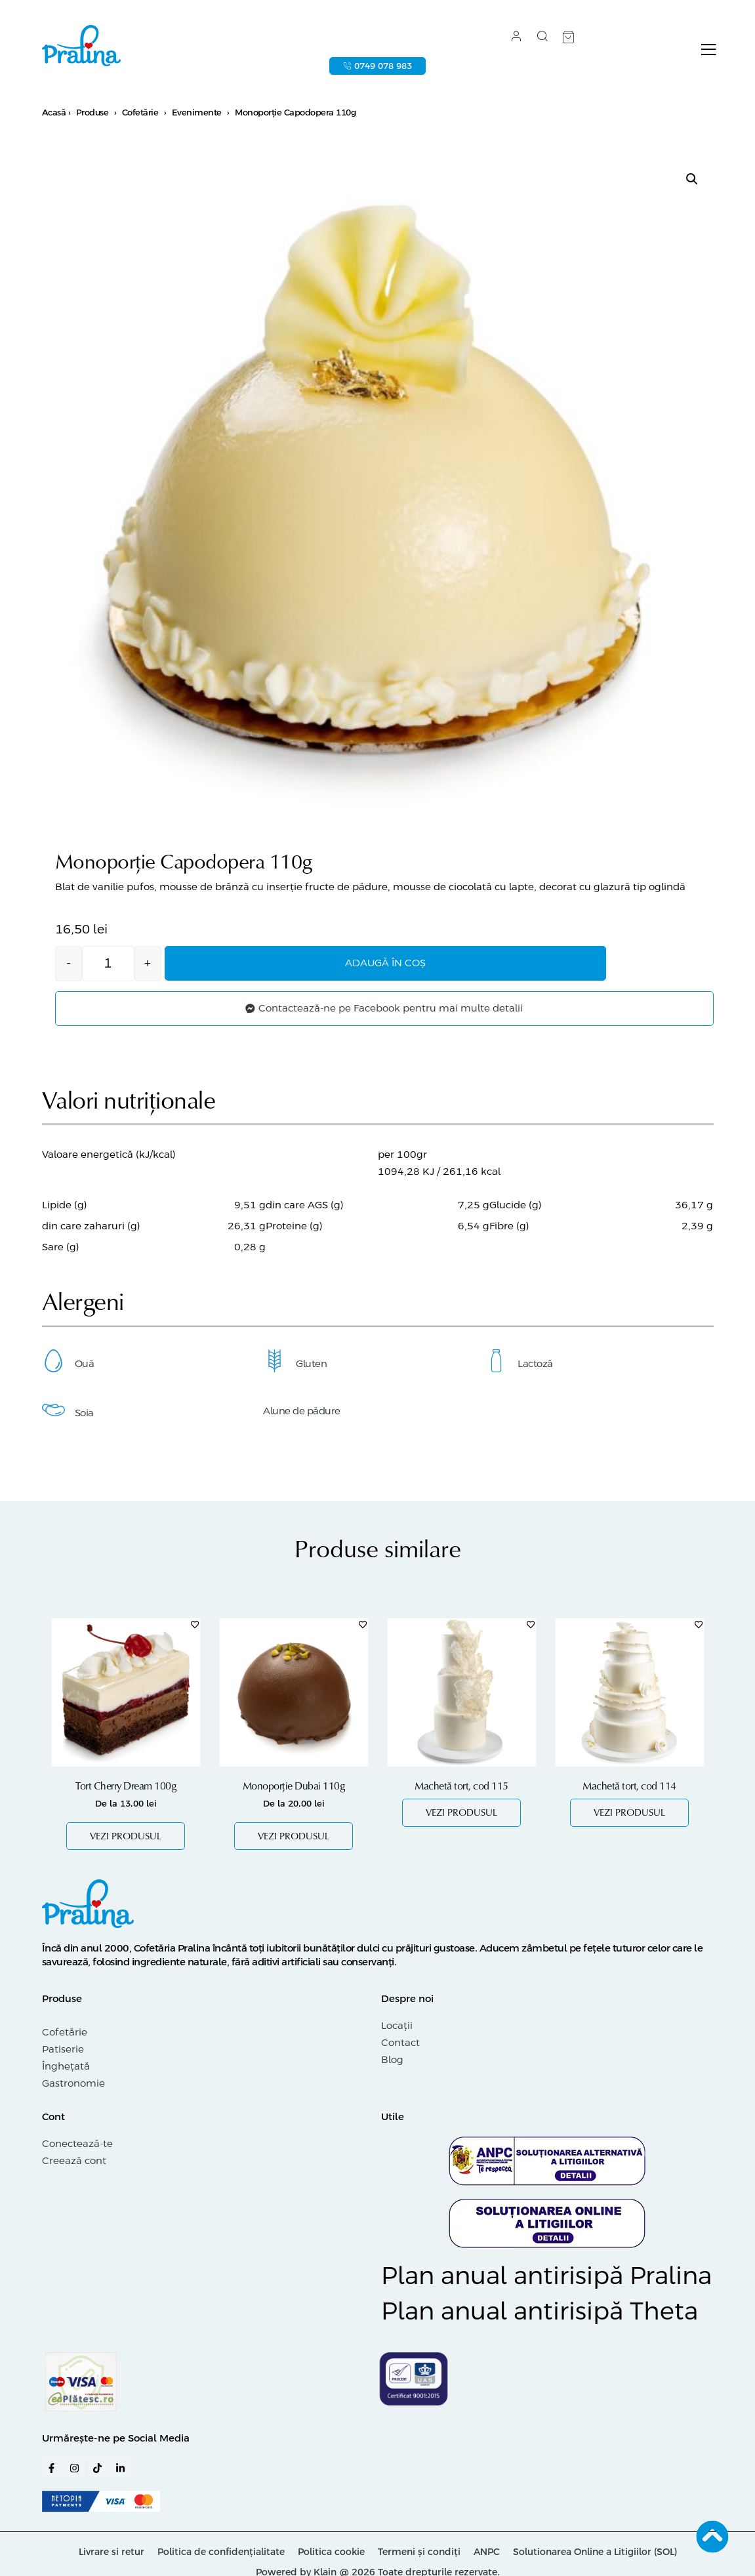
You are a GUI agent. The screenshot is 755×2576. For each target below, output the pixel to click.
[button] (692, 182)
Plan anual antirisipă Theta (539, 2313)
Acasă (54, 116)
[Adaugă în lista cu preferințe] (195, 1626)
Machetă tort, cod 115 (461, 1787)
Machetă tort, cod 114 (629, 1787)
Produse (92, 116)
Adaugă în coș (411, 966)
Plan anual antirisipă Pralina (546, 2277)
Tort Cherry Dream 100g (125, 1787)
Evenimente (197, 116)
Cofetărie (140, 116)
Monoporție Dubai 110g (294, 1787)
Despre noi (407, 2000)
